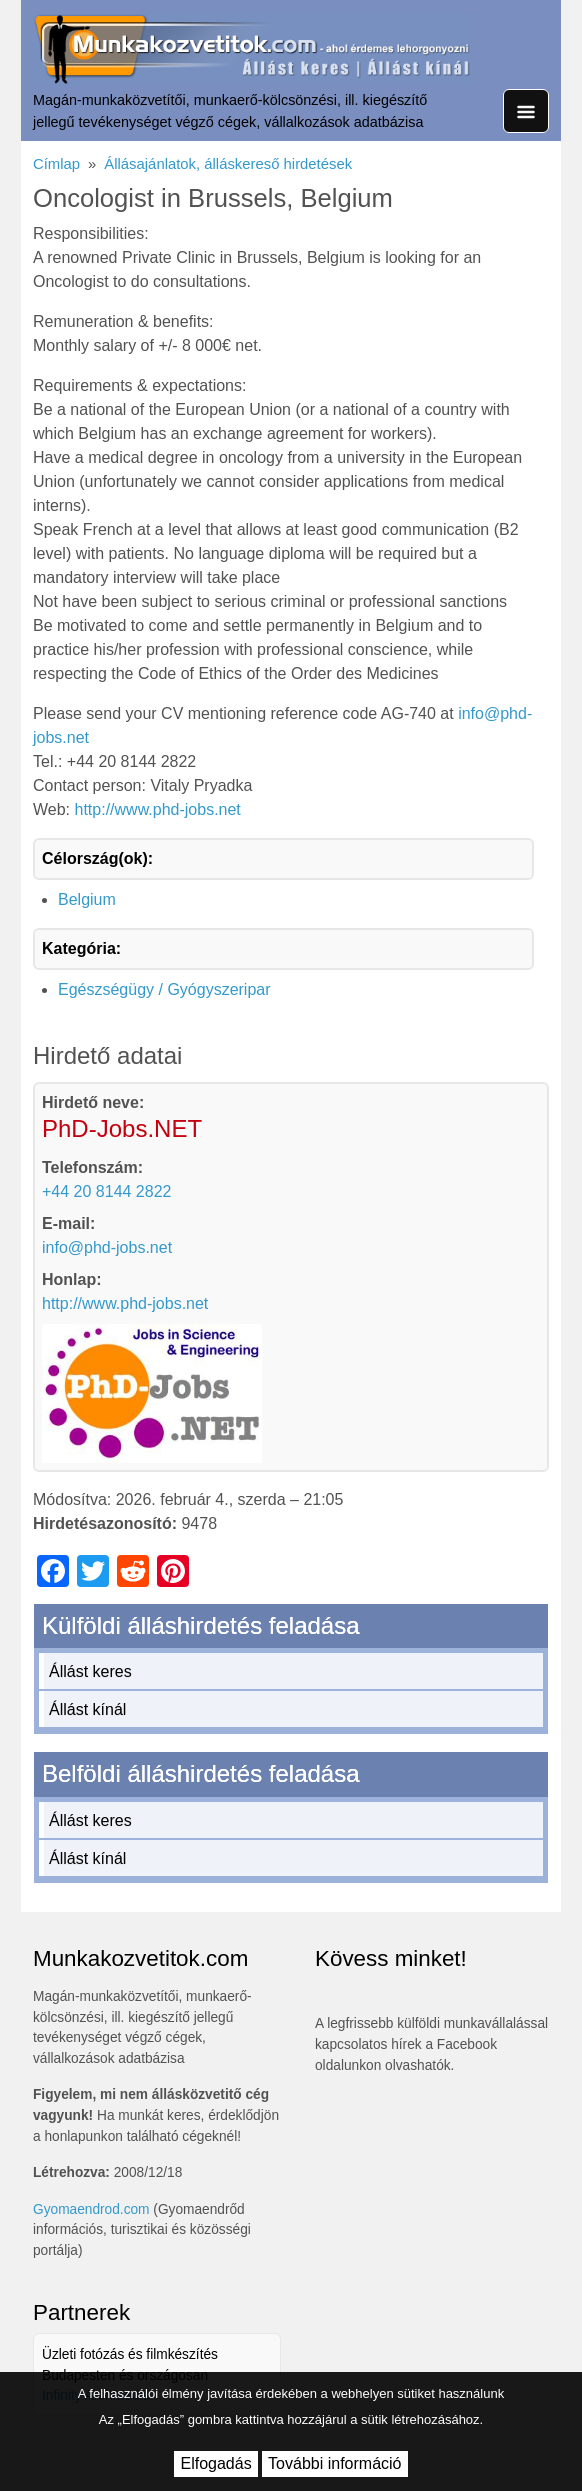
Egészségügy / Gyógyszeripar (164, 989)
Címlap (56, 164)
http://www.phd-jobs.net (158, 809)
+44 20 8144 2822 (106, 1191)
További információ (334, 2463)
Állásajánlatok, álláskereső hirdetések (228, 164)
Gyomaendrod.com (91, 2209)
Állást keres (90, 1671)
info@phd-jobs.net (107, 1247)
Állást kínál (87, 1709)
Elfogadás (215, 2463)
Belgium (87, 899)
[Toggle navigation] (526, 111)
